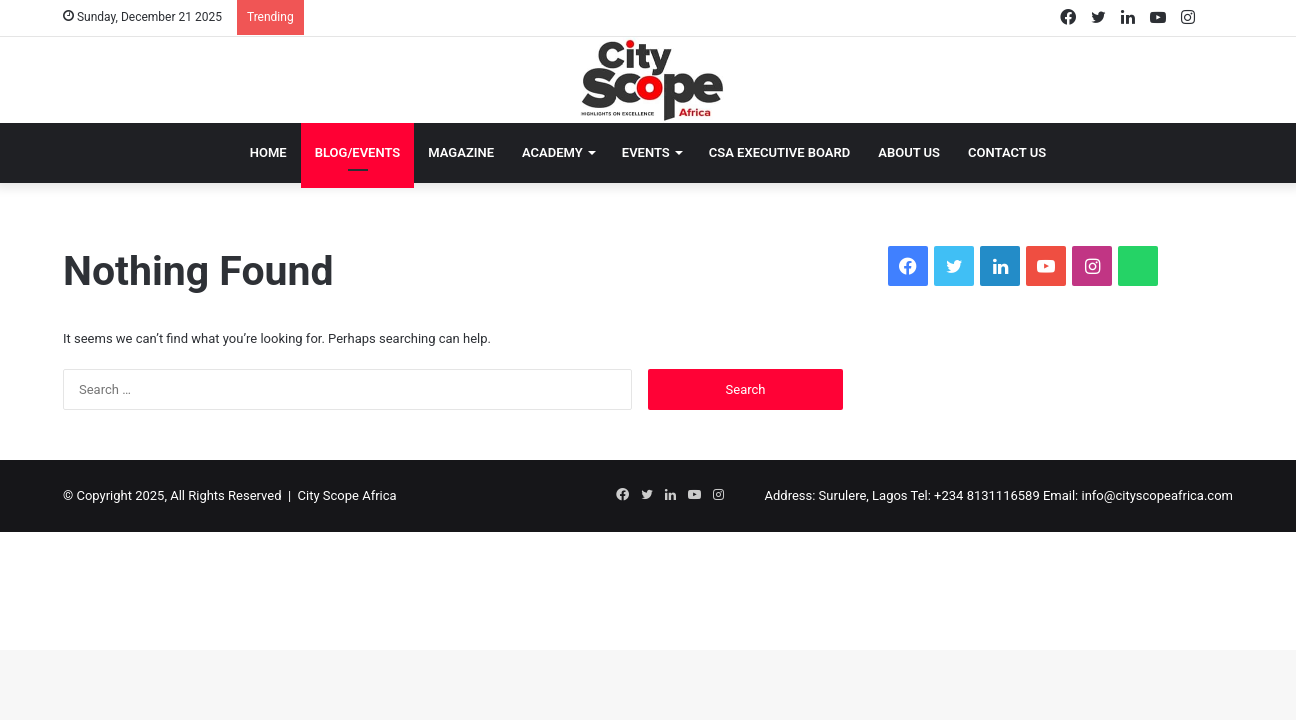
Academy (552, 152)
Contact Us (1007, 152)
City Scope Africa (347, 495)
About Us (909, 152)
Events (646, 152)
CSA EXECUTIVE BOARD (780, 152)
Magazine (461, 152)
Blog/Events (358, 152)
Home (268, 152)
